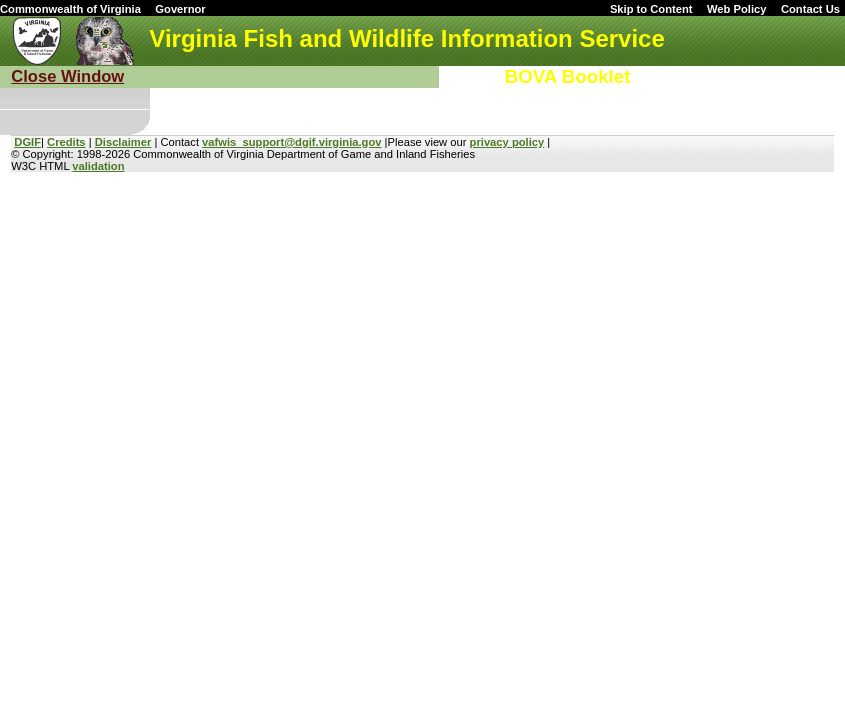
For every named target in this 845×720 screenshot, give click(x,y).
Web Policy (736, 9)
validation (98, 166)
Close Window (67, 76)
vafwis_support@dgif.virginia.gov (291, 142)
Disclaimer (123, 142)
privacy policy (507, 142)
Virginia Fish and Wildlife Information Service (406, 38)
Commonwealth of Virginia (70, 9)
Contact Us (810, 9)
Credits (66, 142)
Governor (180, 9)
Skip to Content (651, 9)
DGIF (27, 142)
